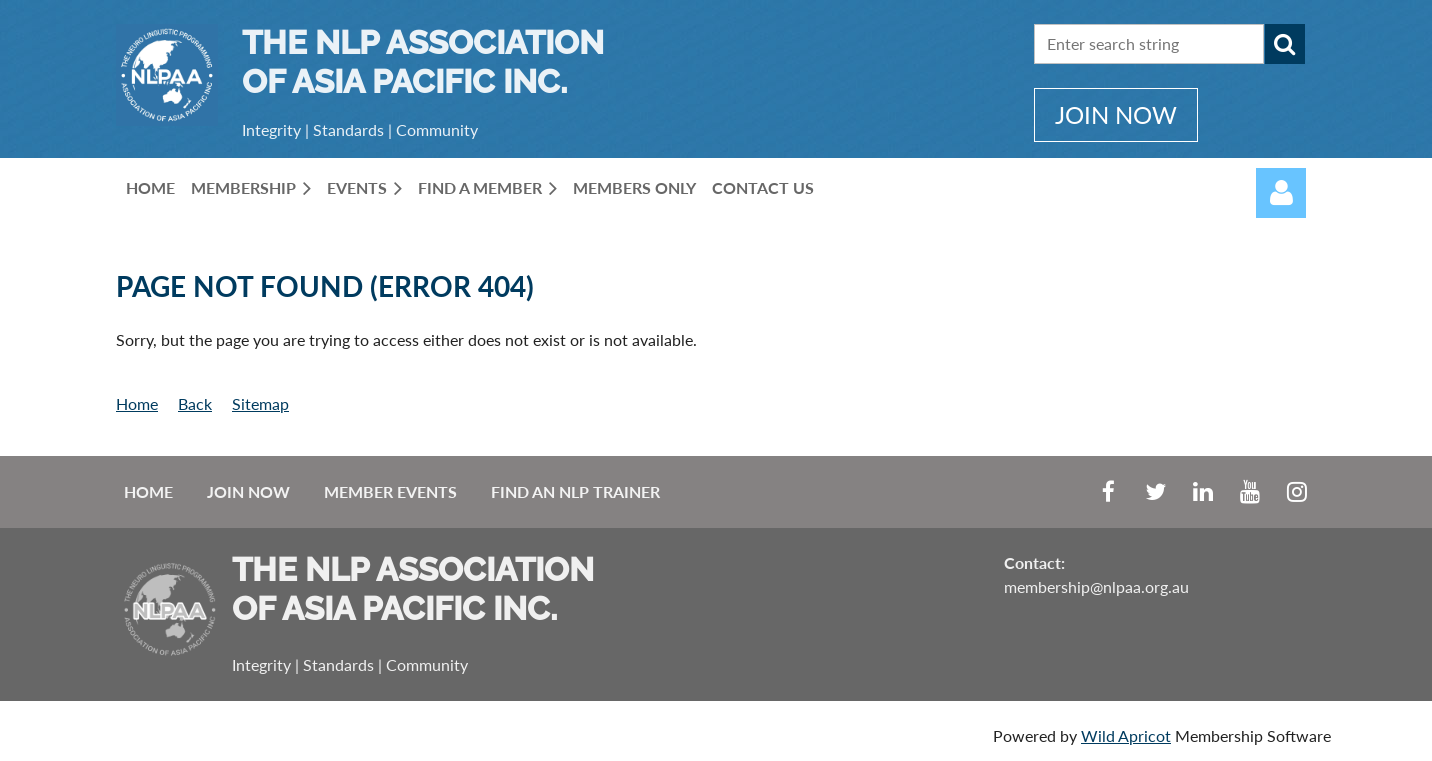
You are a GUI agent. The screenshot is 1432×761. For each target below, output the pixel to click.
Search (1285, 44)
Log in (1281, 193)
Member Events (390, 491)
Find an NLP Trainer (575, 491)
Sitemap (260, 403)
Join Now (248, 491)
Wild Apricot (1126, 735)
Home (137, 403)
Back (195, 403)
